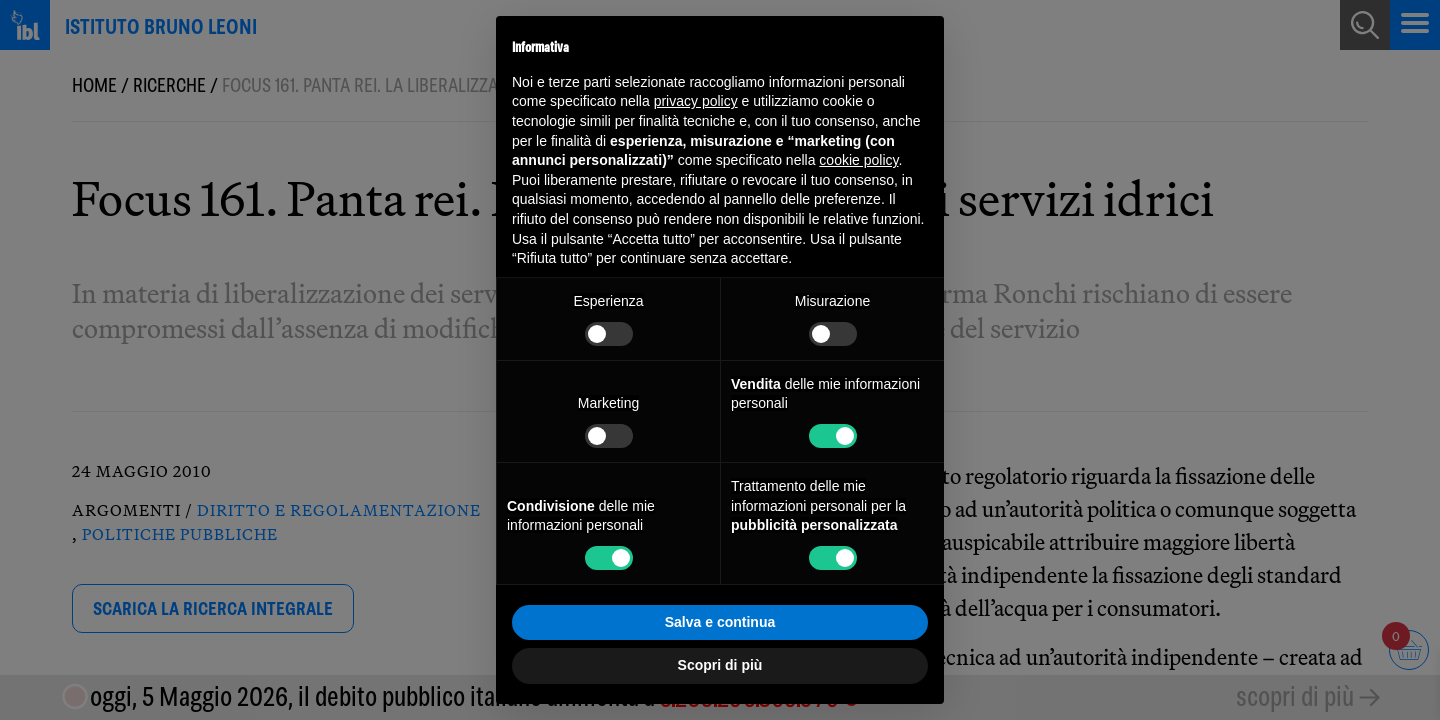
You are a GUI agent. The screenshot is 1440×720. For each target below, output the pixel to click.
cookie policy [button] (858, 160)
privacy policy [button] (696, 101)
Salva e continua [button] (720, 622)
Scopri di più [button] (720, 665)
